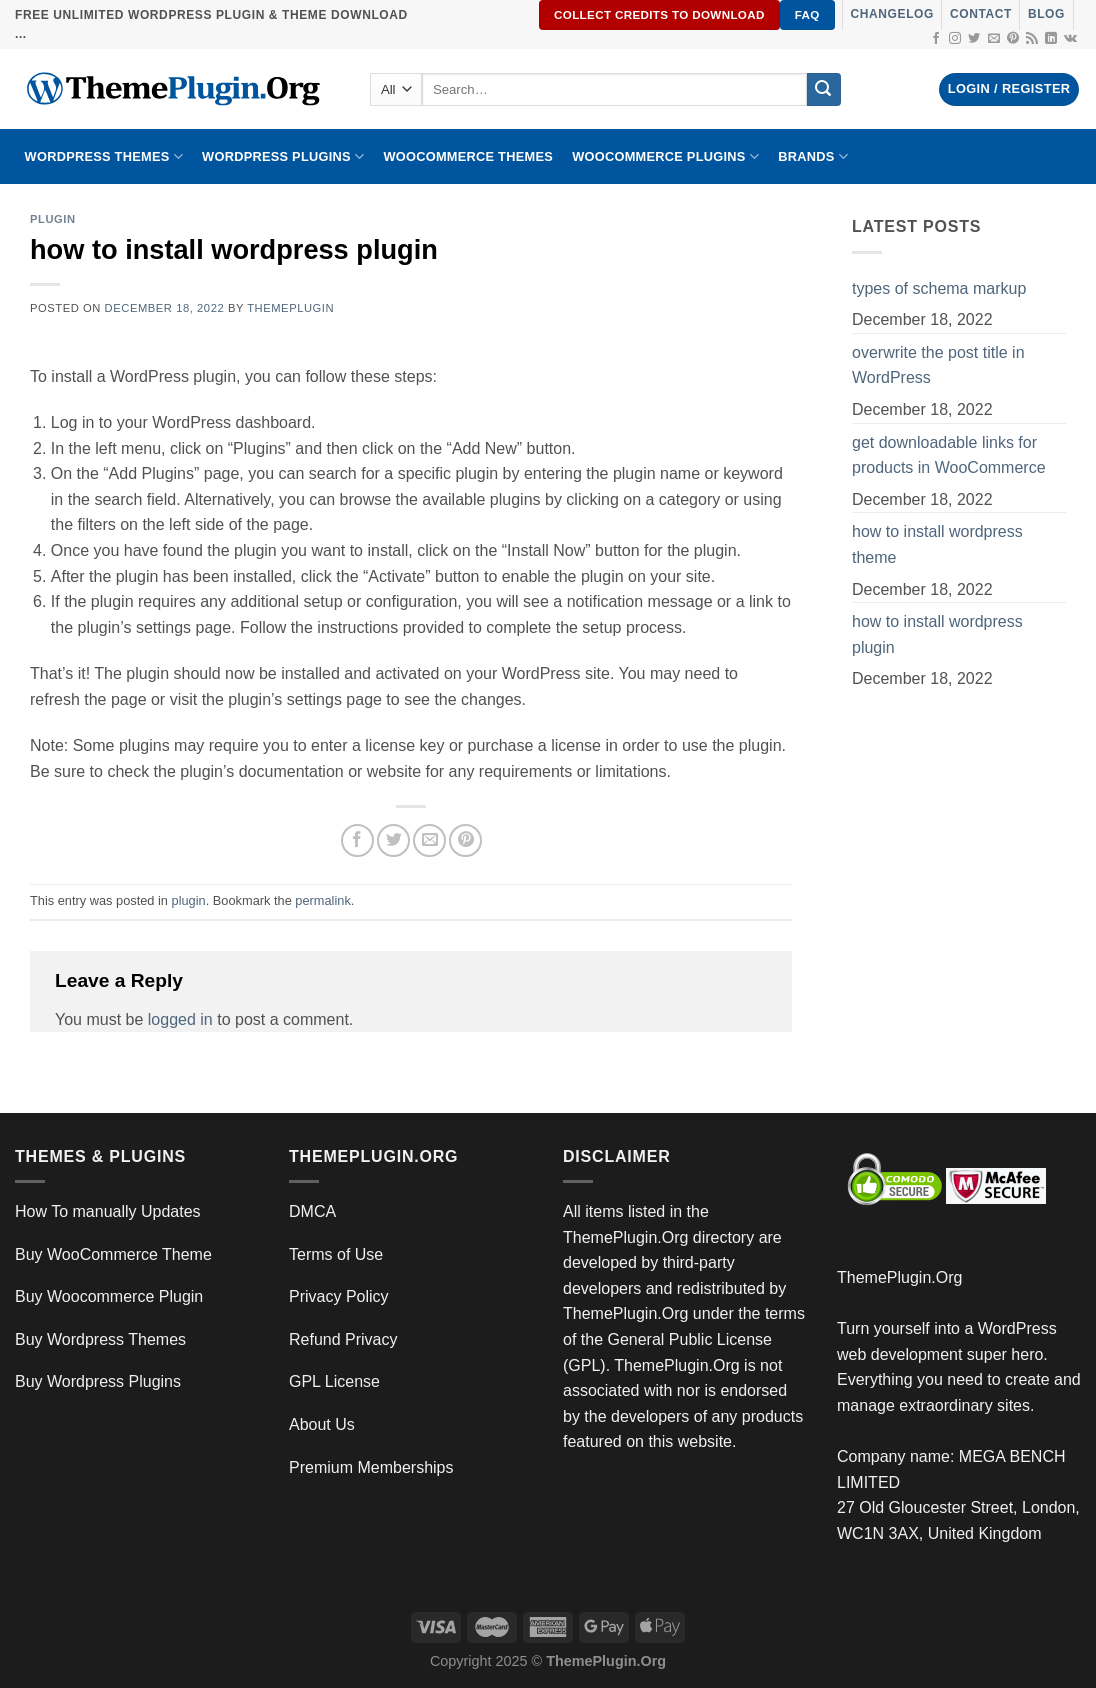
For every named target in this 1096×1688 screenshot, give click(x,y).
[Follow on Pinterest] (1013, 39)
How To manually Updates (108, 1211)
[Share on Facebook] (357, 840)
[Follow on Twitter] (974, 39)
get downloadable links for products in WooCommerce (949, 455)
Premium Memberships (371, 1467)
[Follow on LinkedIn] (1051, 39)
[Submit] (824, 90)
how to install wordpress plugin (937, 634)
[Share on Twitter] (393, 840)
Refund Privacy (343, 1339)
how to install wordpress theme (937, 544)
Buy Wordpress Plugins (98, 1381)
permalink (322, 900)
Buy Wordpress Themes (100, 1339)
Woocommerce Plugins (665, 156)
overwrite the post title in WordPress (938, 365)
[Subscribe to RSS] (1032, 39)
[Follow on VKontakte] (1070, 39)
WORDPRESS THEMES (104, 156)
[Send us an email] (994, 39)
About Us (322, 1424)
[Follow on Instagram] (955, 39)
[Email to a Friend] (429, 840)
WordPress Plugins (283, 156)
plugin (53, 219)
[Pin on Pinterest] (465, 840)
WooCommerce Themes (468, 156)
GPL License (334, 1381)
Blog (1046, 14)
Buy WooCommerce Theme (113, 1254)
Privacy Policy (339, 1296)
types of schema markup (939, 288)
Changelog (892, 14)
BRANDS (813, 156)
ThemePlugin (290, 308)
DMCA (312, 1211)
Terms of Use (336, 1254)
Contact (981, 14)
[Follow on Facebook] (936, 39)
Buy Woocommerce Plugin (109, 1296)
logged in (180, 1019)
